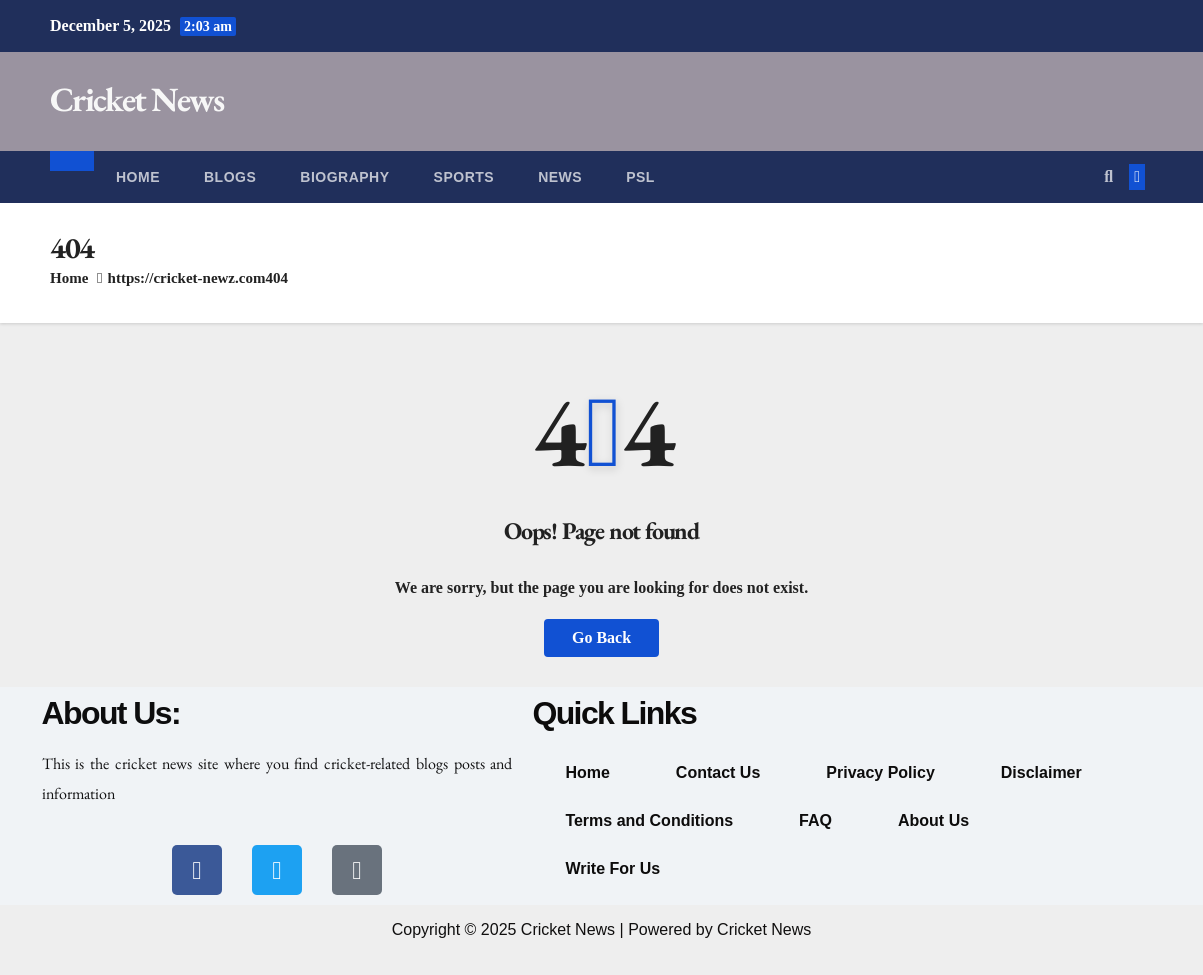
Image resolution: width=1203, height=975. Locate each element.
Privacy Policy (880, 772)
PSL (640, 177)
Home (138, 177)
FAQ (815, 820)
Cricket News (137, 99)
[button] (1108, 176)
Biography (344, 177)
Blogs (230, 177)
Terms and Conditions (649, 820)
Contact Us (718, 772)
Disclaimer (1041, 772)
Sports (464, 177)
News (560, 177)
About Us (933, 820)
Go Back (601, 637)
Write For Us (612, 868)
